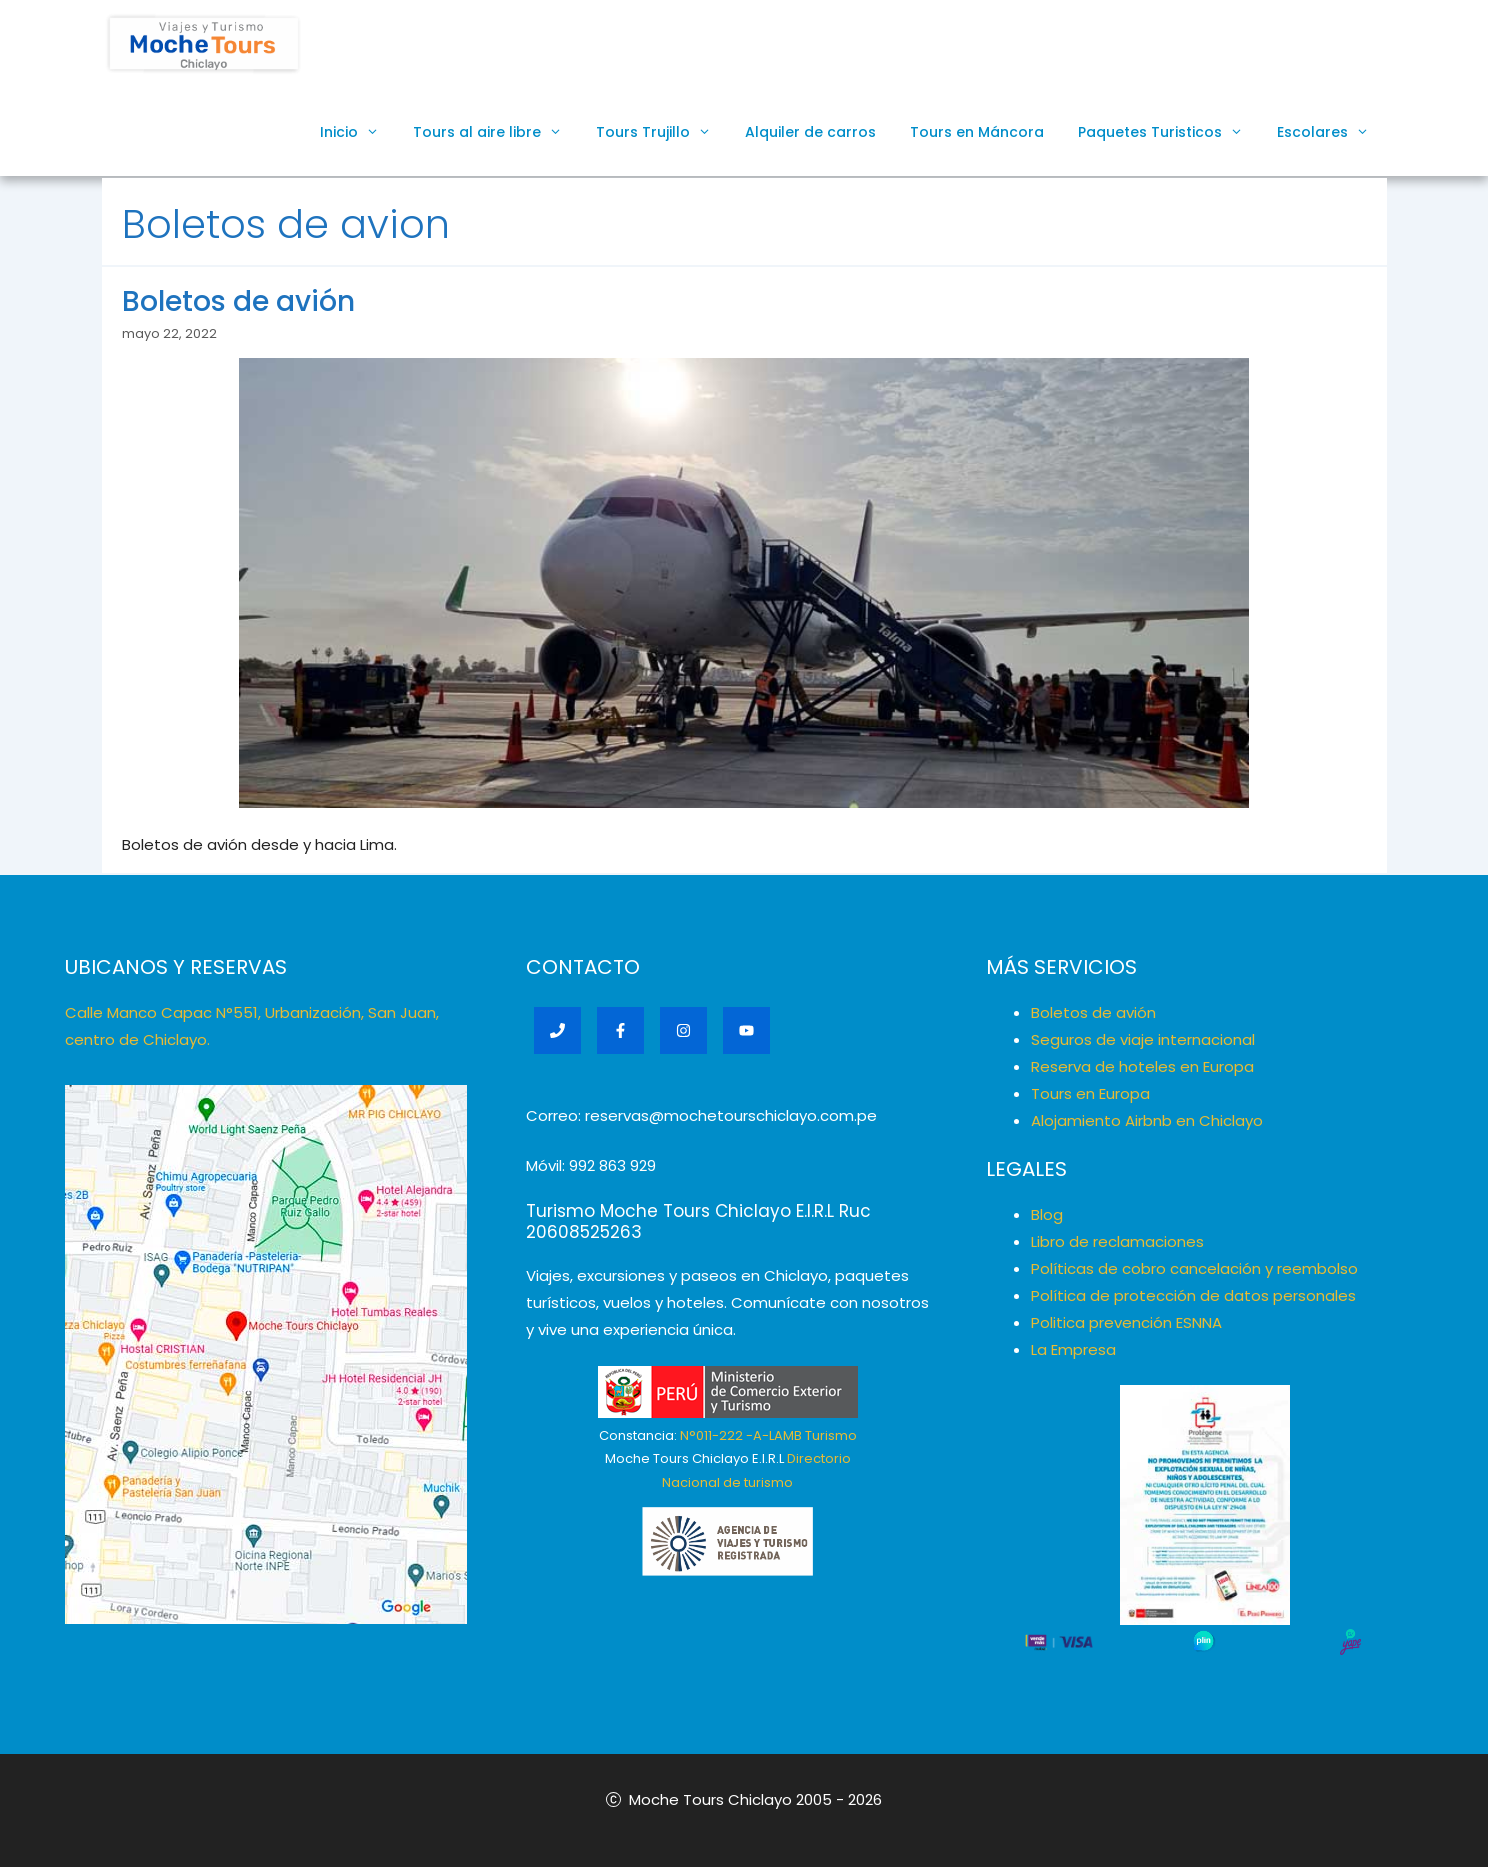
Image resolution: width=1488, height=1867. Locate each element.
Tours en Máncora (977, 132)
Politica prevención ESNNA (1126, 1322)
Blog (1047, 1214)
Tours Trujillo (662, 132)
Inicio (358, 132)
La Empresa (1073, 1349)
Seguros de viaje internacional (1143, 1039)
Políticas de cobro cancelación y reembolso (1194, 1268)
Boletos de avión (238, 301)
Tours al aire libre (496, 132)
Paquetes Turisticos (1169, 132)
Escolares (1331, 132)
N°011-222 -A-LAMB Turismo (768, 1435)
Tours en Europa (1090, 1093)
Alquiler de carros (810, 132)
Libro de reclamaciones (1117, 1241)
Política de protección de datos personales (1193, 1295)
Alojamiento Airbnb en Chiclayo (1147, 1120)
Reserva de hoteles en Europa (1142, 1066)
